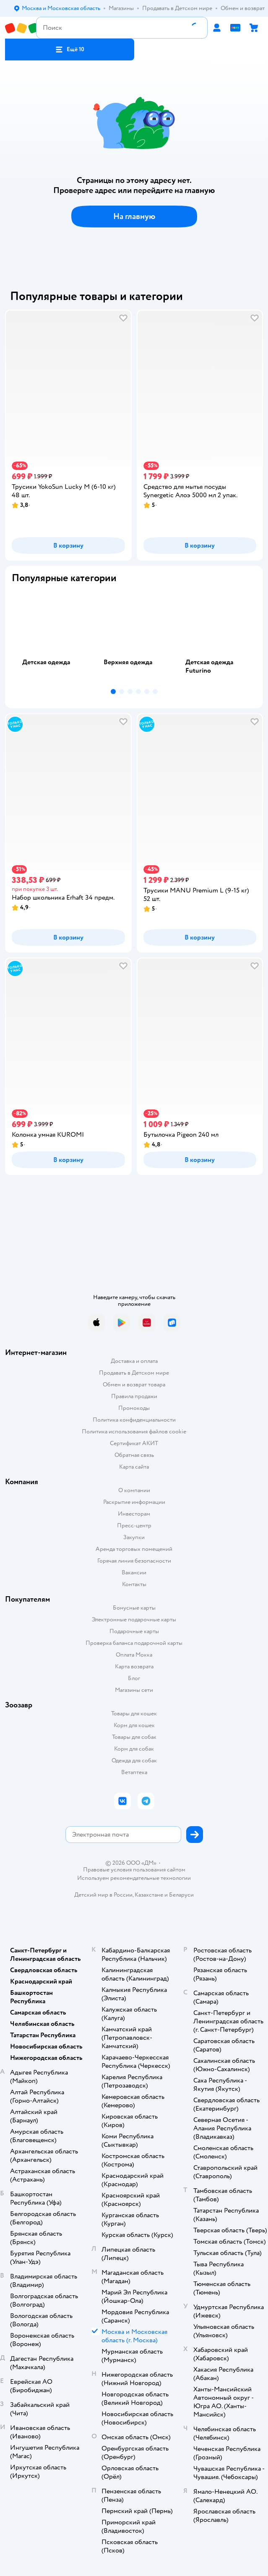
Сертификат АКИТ (134, 1443)
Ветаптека (134, 1772)
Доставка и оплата (134, 1361)
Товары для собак (134, 1737)
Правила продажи (134, 1396)
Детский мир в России (103, 1894)
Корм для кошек (134, 1725)
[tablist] (134, 637)
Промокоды (134, 1408)
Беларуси (181, 1894)
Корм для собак (134, 1748)
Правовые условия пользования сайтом (134, 1869)
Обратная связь (134, 1455)
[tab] (52, 637)
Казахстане (149, 1894)
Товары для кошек (134, 1713)
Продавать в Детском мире (134, 1372)
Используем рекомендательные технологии (134, 1878)
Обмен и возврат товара (134, 1384)
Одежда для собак (134, 1760)
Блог (134, 1678)
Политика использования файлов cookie (134, 1431)
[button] (69, 49)
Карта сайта (134, 1466)
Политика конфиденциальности (134, 1419)
